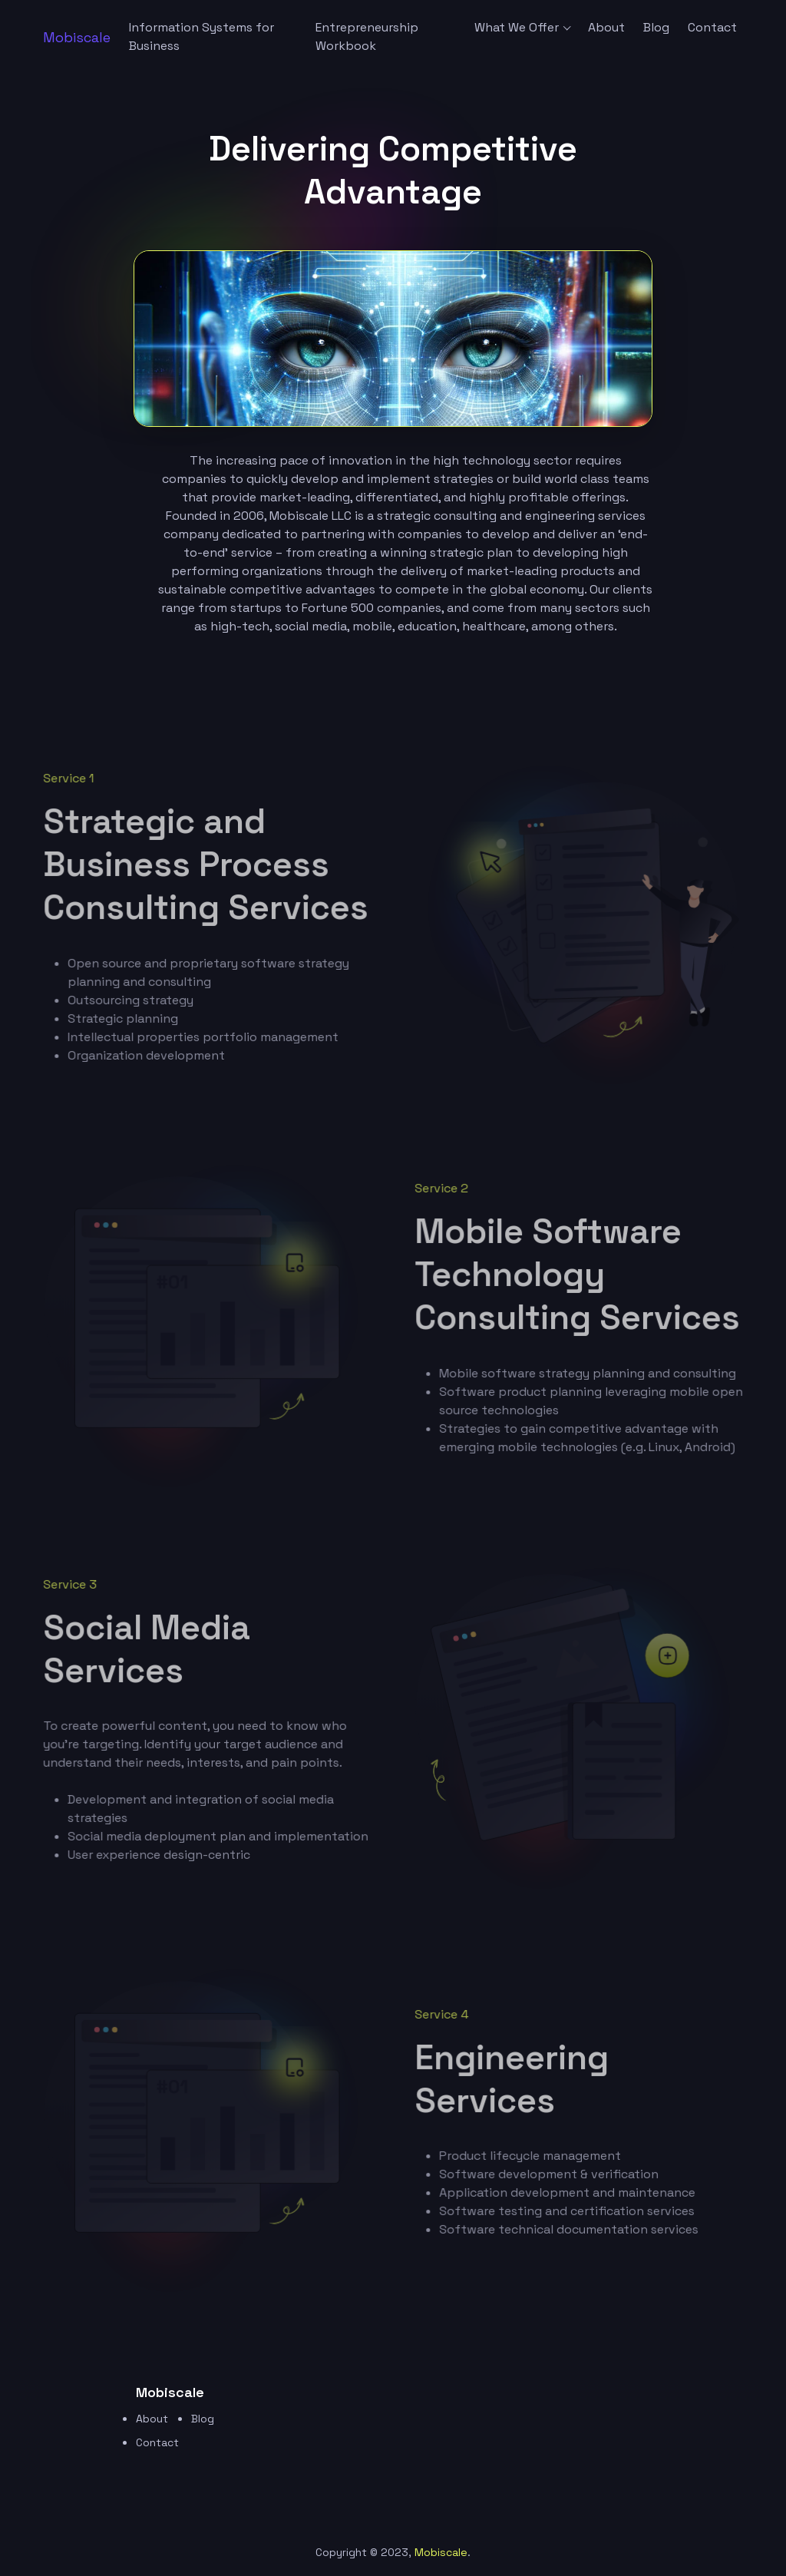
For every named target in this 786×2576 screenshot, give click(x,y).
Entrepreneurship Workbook (366, 36)
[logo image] (77, 36)
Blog (656, 27)
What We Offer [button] (516, 27)
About (606, 27)
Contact (712, 27)
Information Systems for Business (201, 36)
